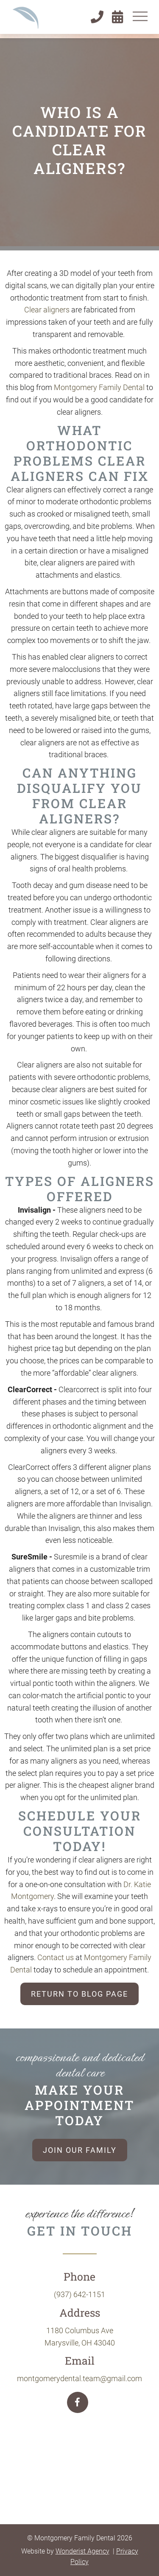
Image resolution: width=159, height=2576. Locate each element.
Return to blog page (79, 1993)
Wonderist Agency (82, 2551)
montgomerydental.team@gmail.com (79, 2378)
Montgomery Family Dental (99, 387)
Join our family (80, 2150)
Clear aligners (47, 309)
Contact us (55, 1957)
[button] (140, 15)
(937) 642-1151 (79, 2294)
